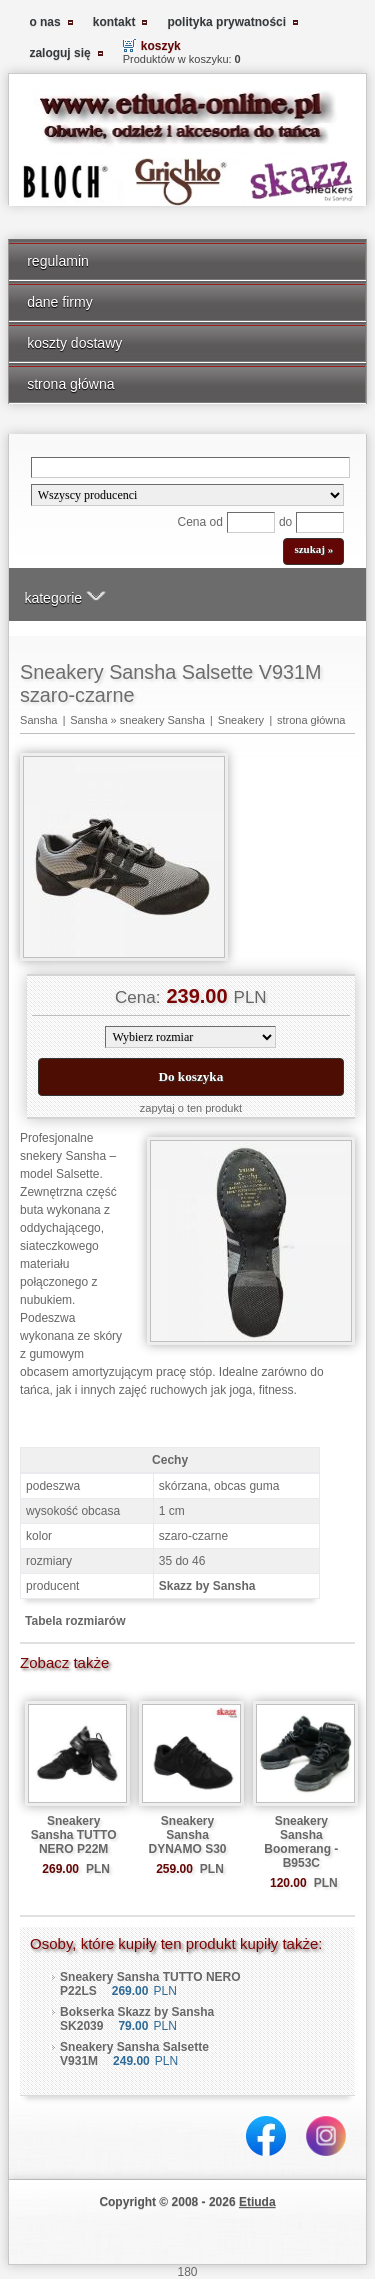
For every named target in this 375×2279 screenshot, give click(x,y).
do (285, 522)
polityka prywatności (226, 22)
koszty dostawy (74, 343)
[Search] (191, 467)
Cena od (200, 522)
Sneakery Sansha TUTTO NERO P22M (74, 1835)
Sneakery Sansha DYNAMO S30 (187, 1835)
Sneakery (241, 720)
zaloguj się (59, 53)
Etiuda (257, 2202)
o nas (44, 22)
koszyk (161, 46)
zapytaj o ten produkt (191, 1108)
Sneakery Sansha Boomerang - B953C (301, 1842)
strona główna (70, 384)
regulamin (58, 261)
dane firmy (60, 302)
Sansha (38, 720)
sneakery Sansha (162, 720)
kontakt (114, 22)
